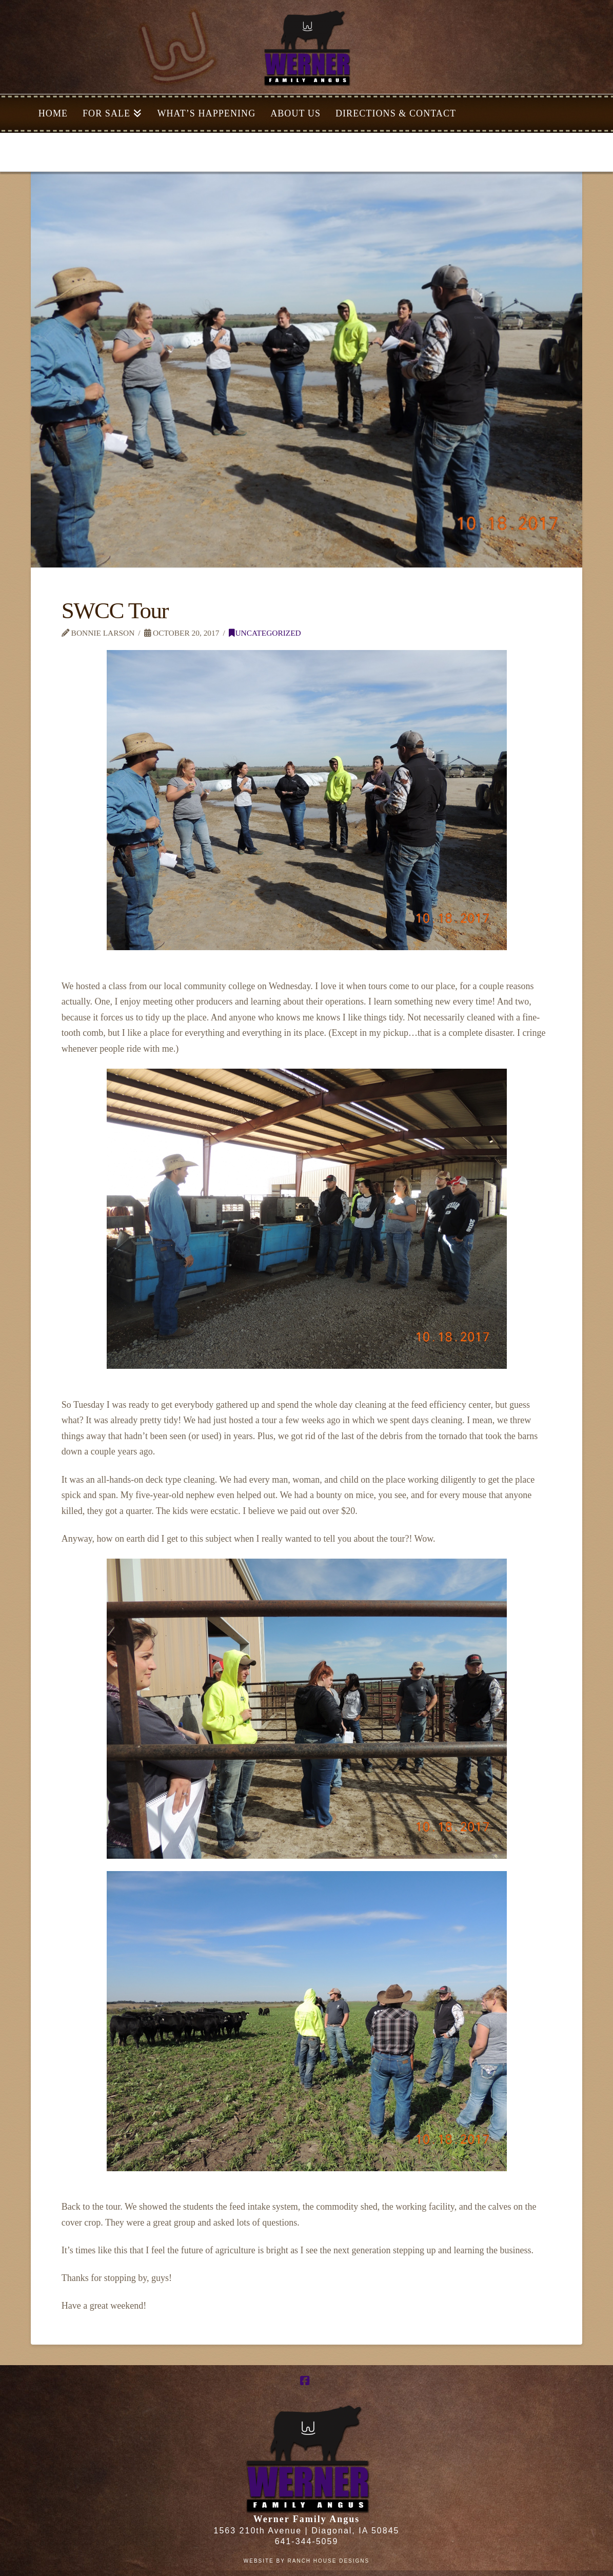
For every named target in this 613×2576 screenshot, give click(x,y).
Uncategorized (265, 632)
